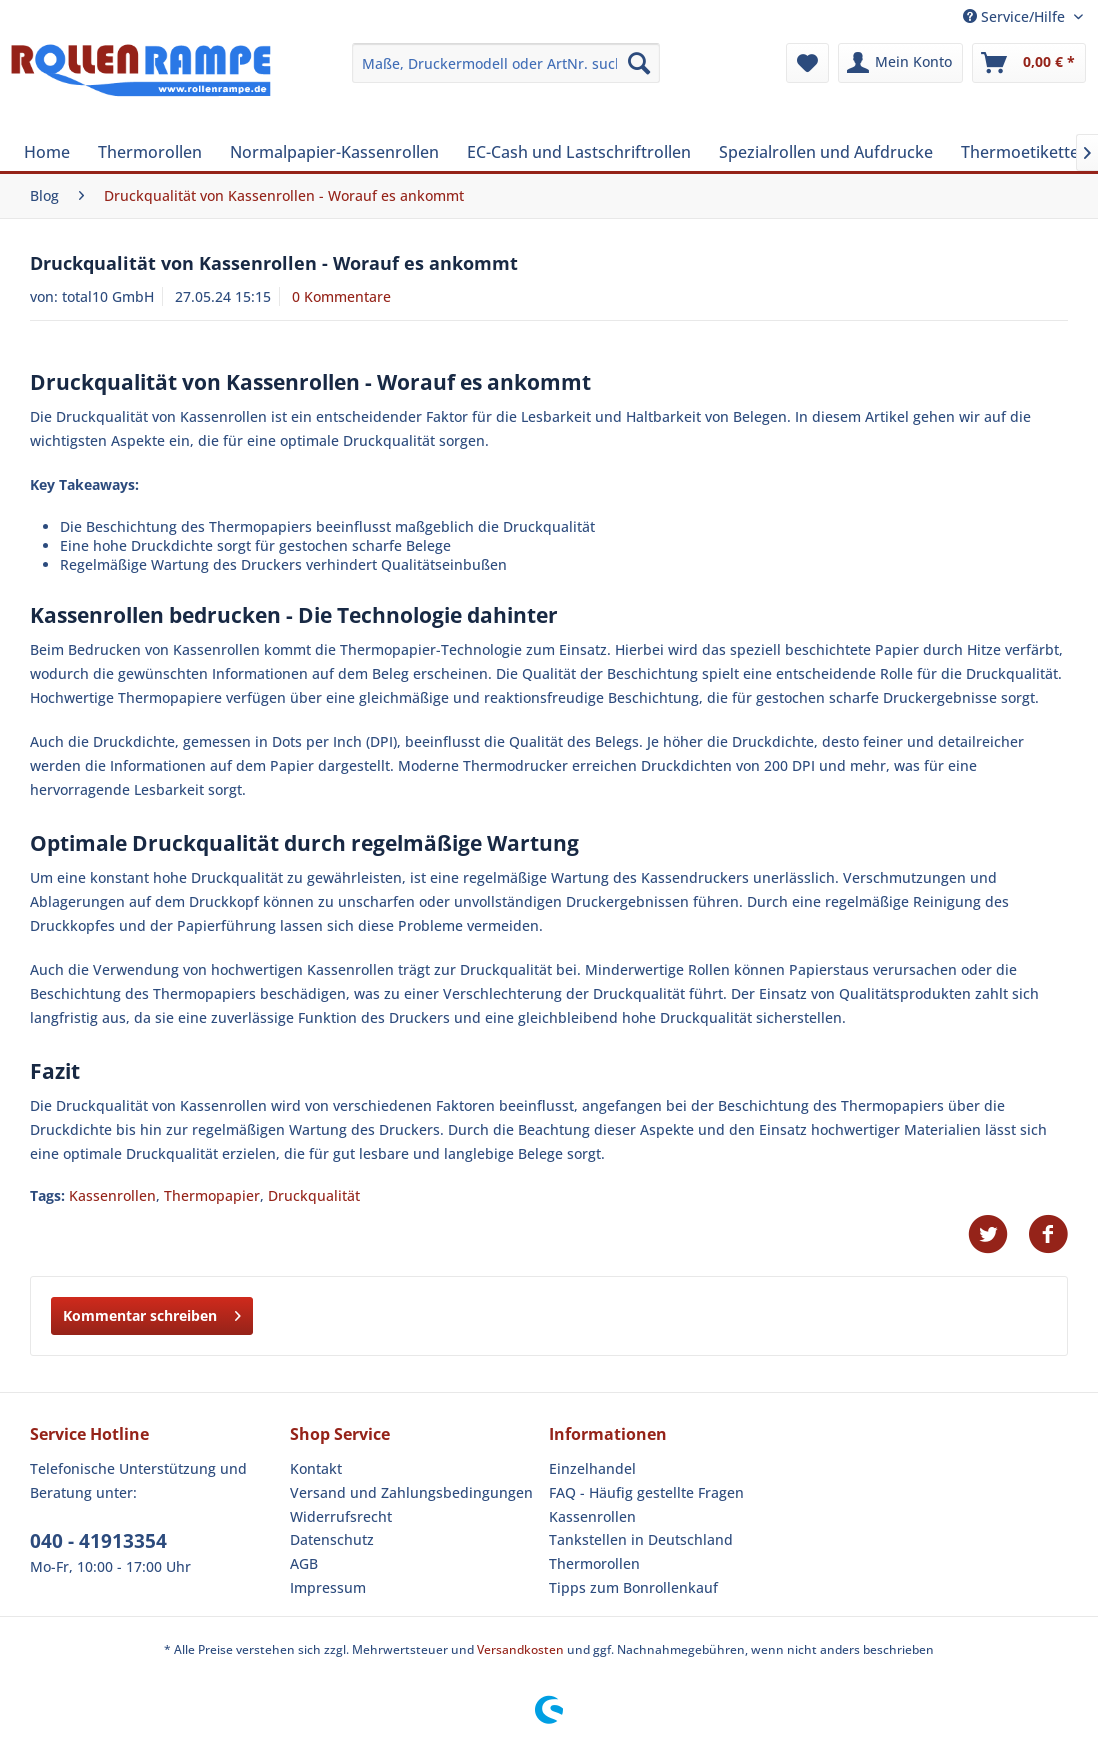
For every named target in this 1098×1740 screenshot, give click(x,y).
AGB (304, 1563)
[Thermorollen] (150, 152)
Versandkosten (520, 1649)
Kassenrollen (112, 1195)
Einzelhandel (592, 1468)
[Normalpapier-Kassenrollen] (334, 152)
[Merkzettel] (807, 63)
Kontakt (316, 1468)
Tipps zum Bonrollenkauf (633, 1587)
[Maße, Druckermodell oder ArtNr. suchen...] (505, 63)
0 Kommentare (341, 296)
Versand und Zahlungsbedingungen (411, 1492)
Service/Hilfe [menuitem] (1016, 16)
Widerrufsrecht (341, 1516)
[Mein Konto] (900, 63)
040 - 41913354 (98, 1541)
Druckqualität (314, 1195)
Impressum (328, 1587)
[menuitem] (505, 63)
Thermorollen (594, 1563)
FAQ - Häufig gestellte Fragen (646, 1492)
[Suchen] (639, 63)
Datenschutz (332, 1539)
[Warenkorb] (1029, 63)
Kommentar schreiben (152, 1312)
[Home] (47, 152)
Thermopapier (212, 1195)
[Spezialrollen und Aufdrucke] (826, 152)
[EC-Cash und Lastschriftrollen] (579, 152)
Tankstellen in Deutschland (641, 1539)
